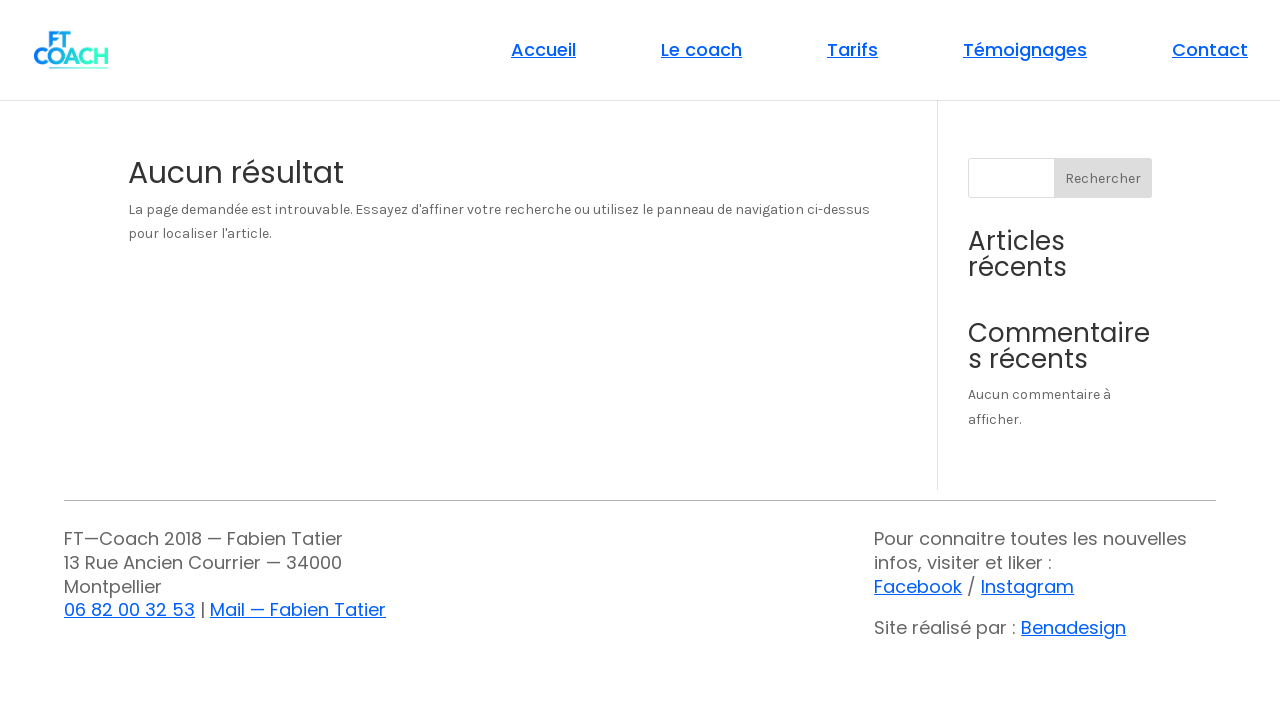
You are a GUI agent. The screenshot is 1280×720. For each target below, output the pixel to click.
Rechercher (1103, 178)
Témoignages (1025, 52)
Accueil (543, 52)
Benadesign (1073, 627)
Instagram (1027, 586)
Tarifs (852, 52)
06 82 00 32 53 (129, 609)
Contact (1210, 52)
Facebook (918, 586)
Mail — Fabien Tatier (298, 609)
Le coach (701, 52)
